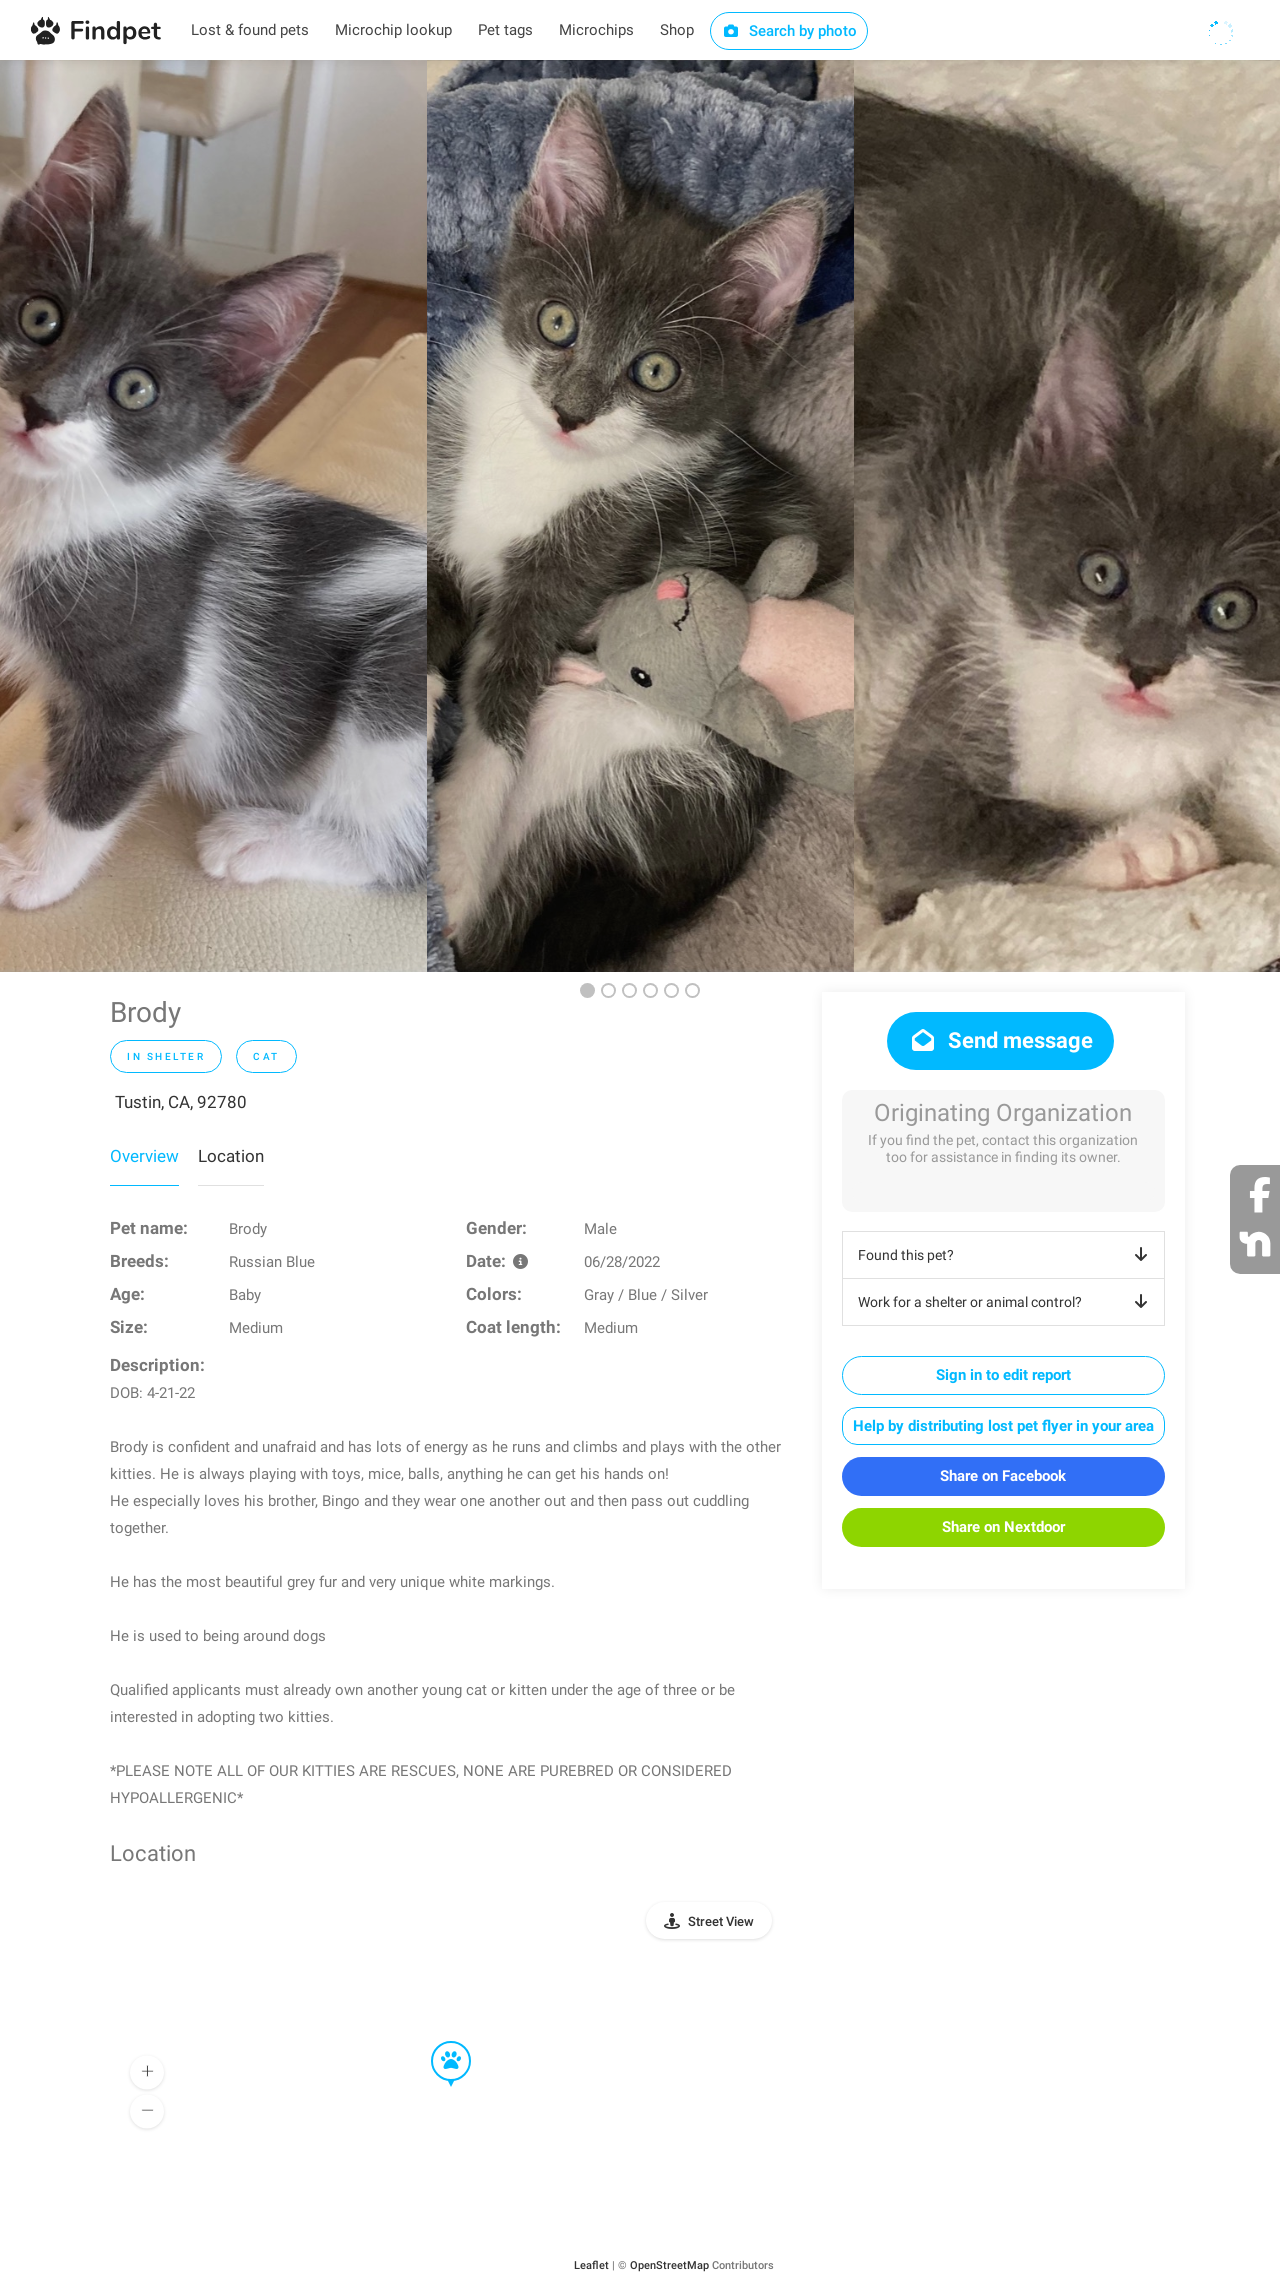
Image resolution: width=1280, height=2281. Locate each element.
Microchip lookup (393, 30)
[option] (213, 516)
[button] (437, 2042)
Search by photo (789, 31)
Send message (1000, 1040)
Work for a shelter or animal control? (1006, 1302)
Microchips (596, 30)
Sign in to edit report (1003, 1375)
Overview (144, 1156)
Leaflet (591, 2265)
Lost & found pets (250, 30)
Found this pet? (1006, 1255)
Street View (721, 1921)
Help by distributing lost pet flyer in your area (1003, 1426)
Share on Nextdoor (1003, 1527)
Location (231, 1156)
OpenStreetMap (669, 2265)
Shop (677, 30)
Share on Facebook (1003, 1476)
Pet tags (505, 30)
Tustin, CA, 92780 (181, 1102)
